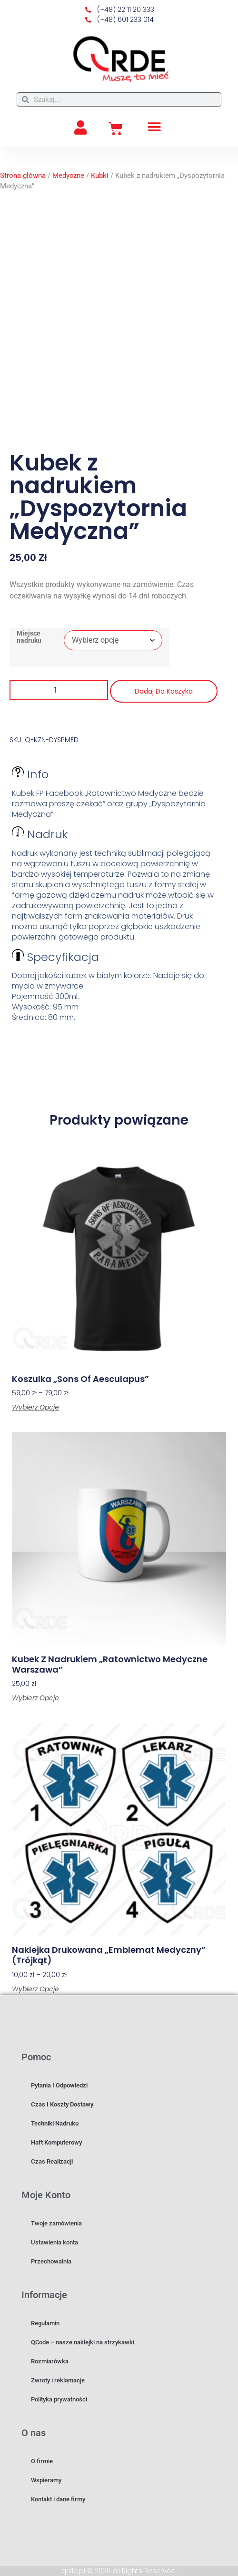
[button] (154, 126)
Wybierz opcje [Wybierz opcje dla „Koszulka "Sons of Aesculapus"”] (35, 1407)
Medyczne (68, 175)
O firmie (42, 2461)
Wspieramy (46, 2480)
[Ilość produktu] (59, 690)
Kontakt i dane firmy (58, 2499)
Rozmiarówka (50, 2361)
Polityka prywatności (59, 2399)
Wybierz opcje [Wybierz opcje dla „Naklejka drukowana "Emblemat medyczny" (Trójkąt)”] (35, 1989)
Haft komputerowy (56, 2142)
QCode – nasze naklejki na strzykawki (82, 2342)
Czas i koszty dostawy (62, 2104)
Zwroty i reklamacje (58, 2380)
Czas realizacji (52, 2161)
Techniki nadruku (55, 2123)
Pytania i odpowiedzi (59, 2085)
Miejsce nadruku (29, 637)
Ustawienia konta (54, 2242)
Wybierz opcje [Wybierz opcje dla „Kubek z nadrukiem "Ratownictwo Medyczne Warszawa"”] (35, 1697)
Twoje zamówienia (56, 2223)
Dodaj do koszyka (164, 691)
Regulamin (45, 2323)
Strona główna (23, 175)
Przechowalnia (51, 2261)
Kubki (100, 175)
